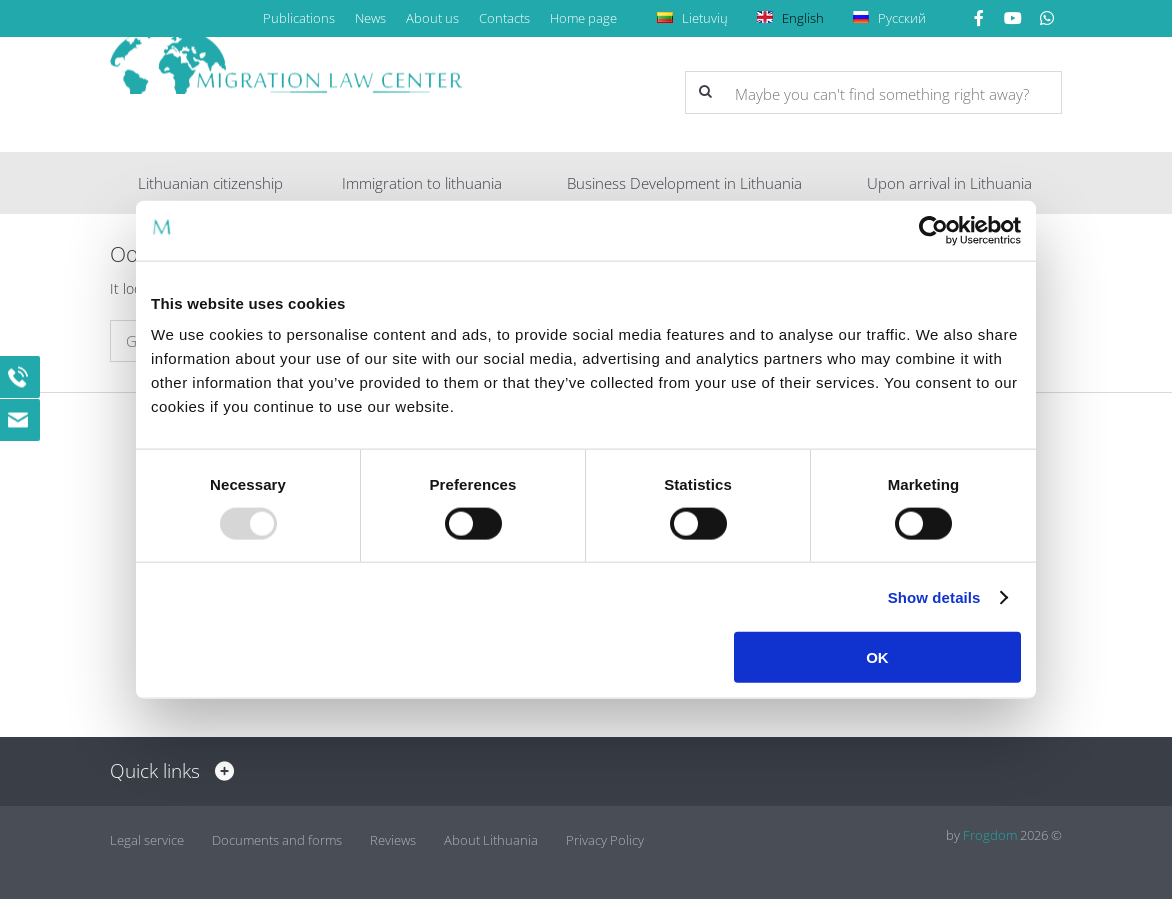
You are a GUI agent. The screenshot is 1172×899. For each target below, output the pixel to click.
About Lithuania (491, 835)
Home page (583, 18)
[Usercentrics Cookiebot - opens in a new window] (933, 230)
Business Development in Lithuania (684, 183)
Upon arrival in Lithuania (949, 183)
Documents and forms (277, 835)
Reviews (393, 835)
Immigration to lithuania (422, 183)
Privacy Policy (605, 835)
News (370, 18)
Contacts (504, 18)
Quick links (167, 771)
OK (877, 657)
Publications (299, 18)
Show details (934, 596)
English (793, 18)
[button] (705, 92)
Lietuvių (695, 18)
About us (432, 18)
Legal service (147, 835)
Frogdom (990, 835)
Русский (892, 18)
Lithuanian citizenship (210, 183)
